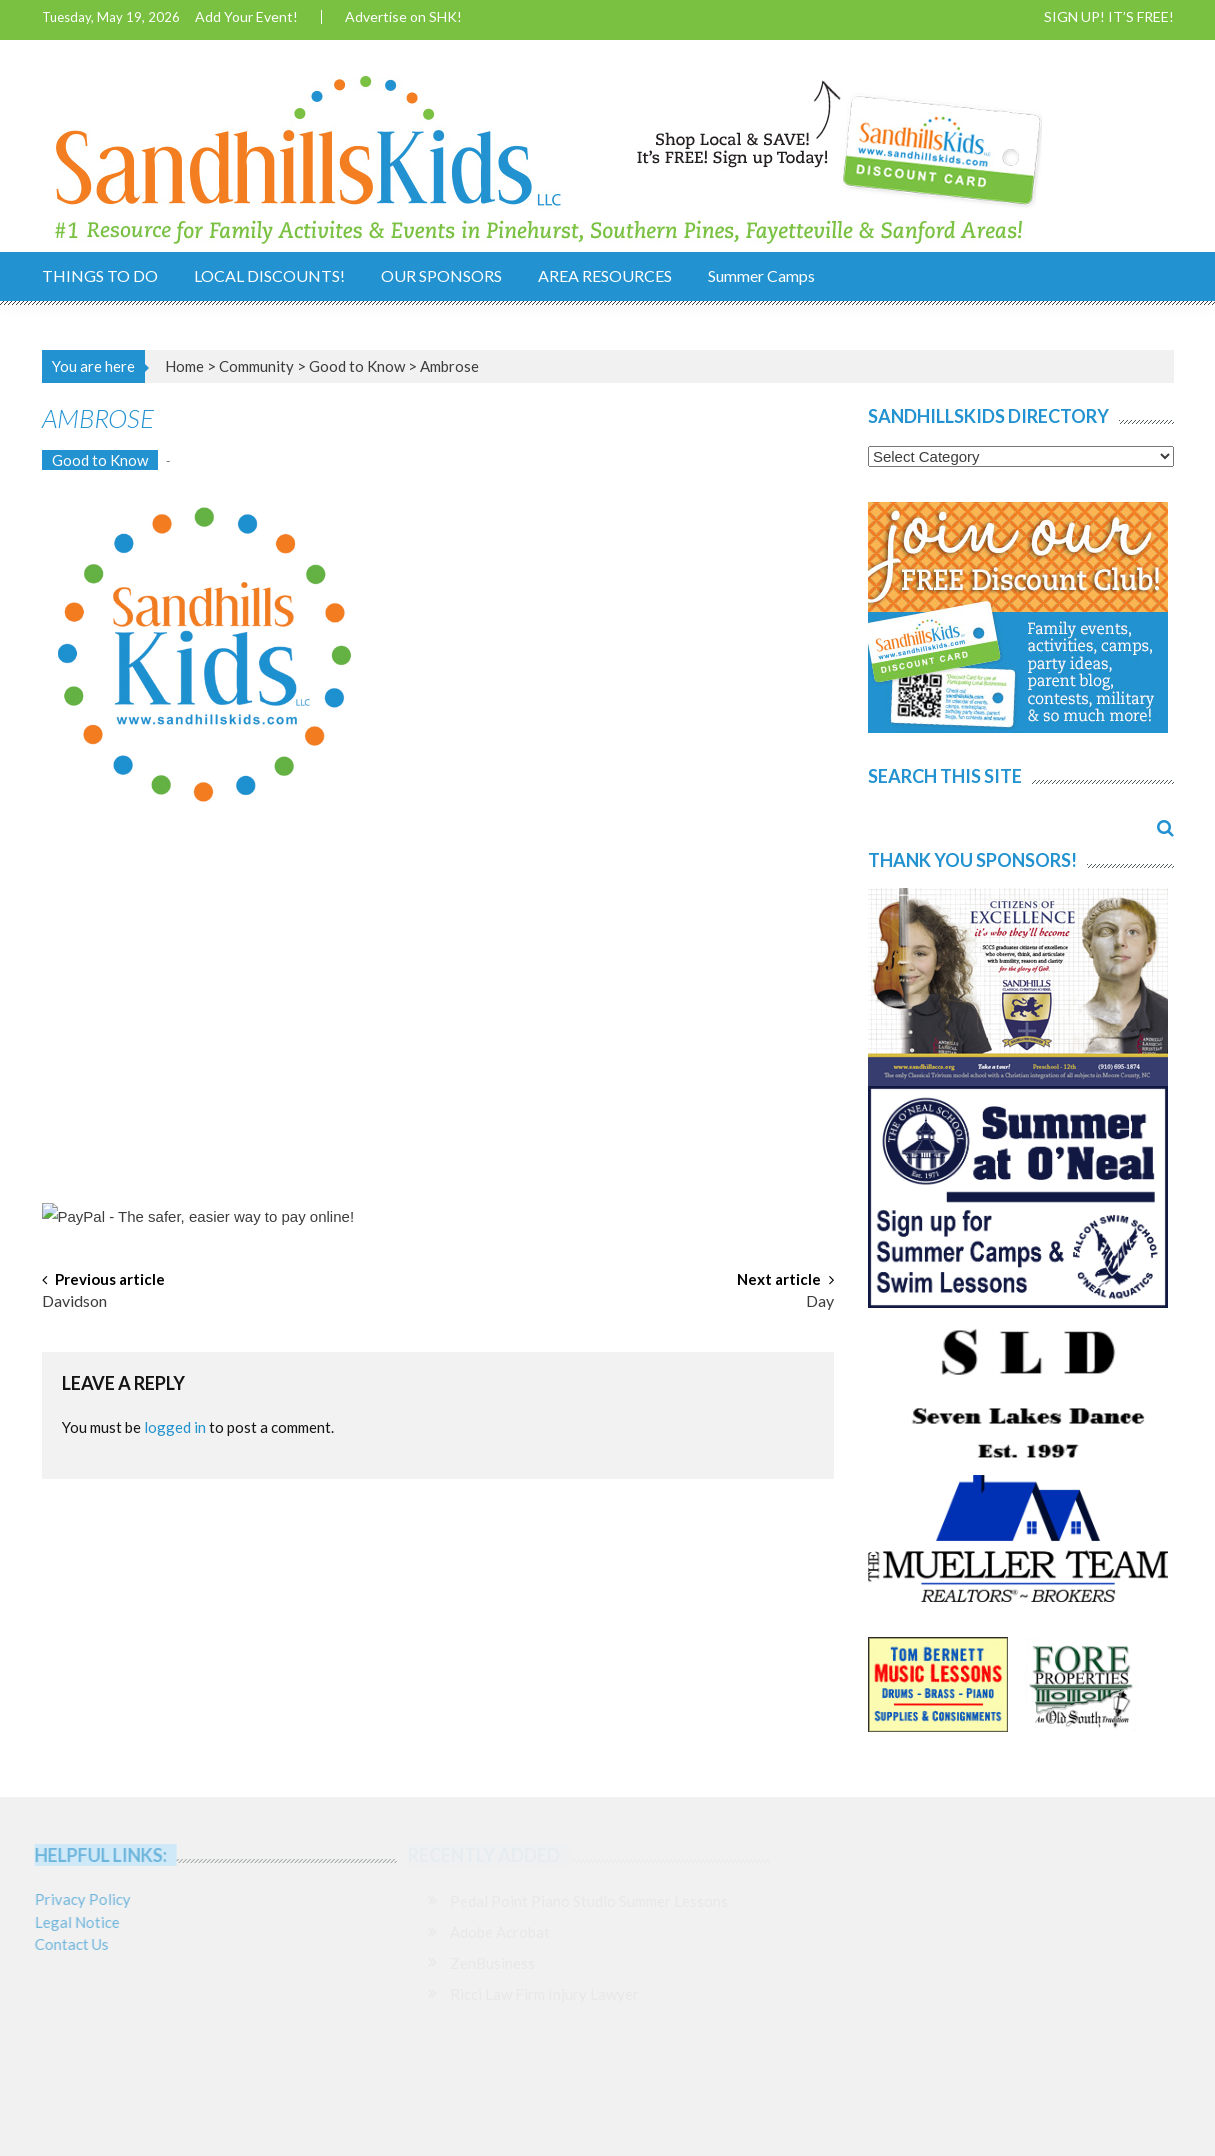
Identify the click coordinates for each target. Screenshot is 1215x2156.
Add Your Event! (246, 17)
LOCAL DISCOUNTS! (269, 275)
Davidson (74, 1302)
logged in (175, 1427)
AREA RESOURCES (605, 275)
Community (256, 366)
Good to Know (357, 366)
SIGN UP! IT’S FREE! (1109, 17)
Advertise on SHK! (403, 17)
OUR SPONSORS (441, 275)
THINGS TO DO (100, 275)
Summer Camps (761, 275)
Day (820, 1302)
